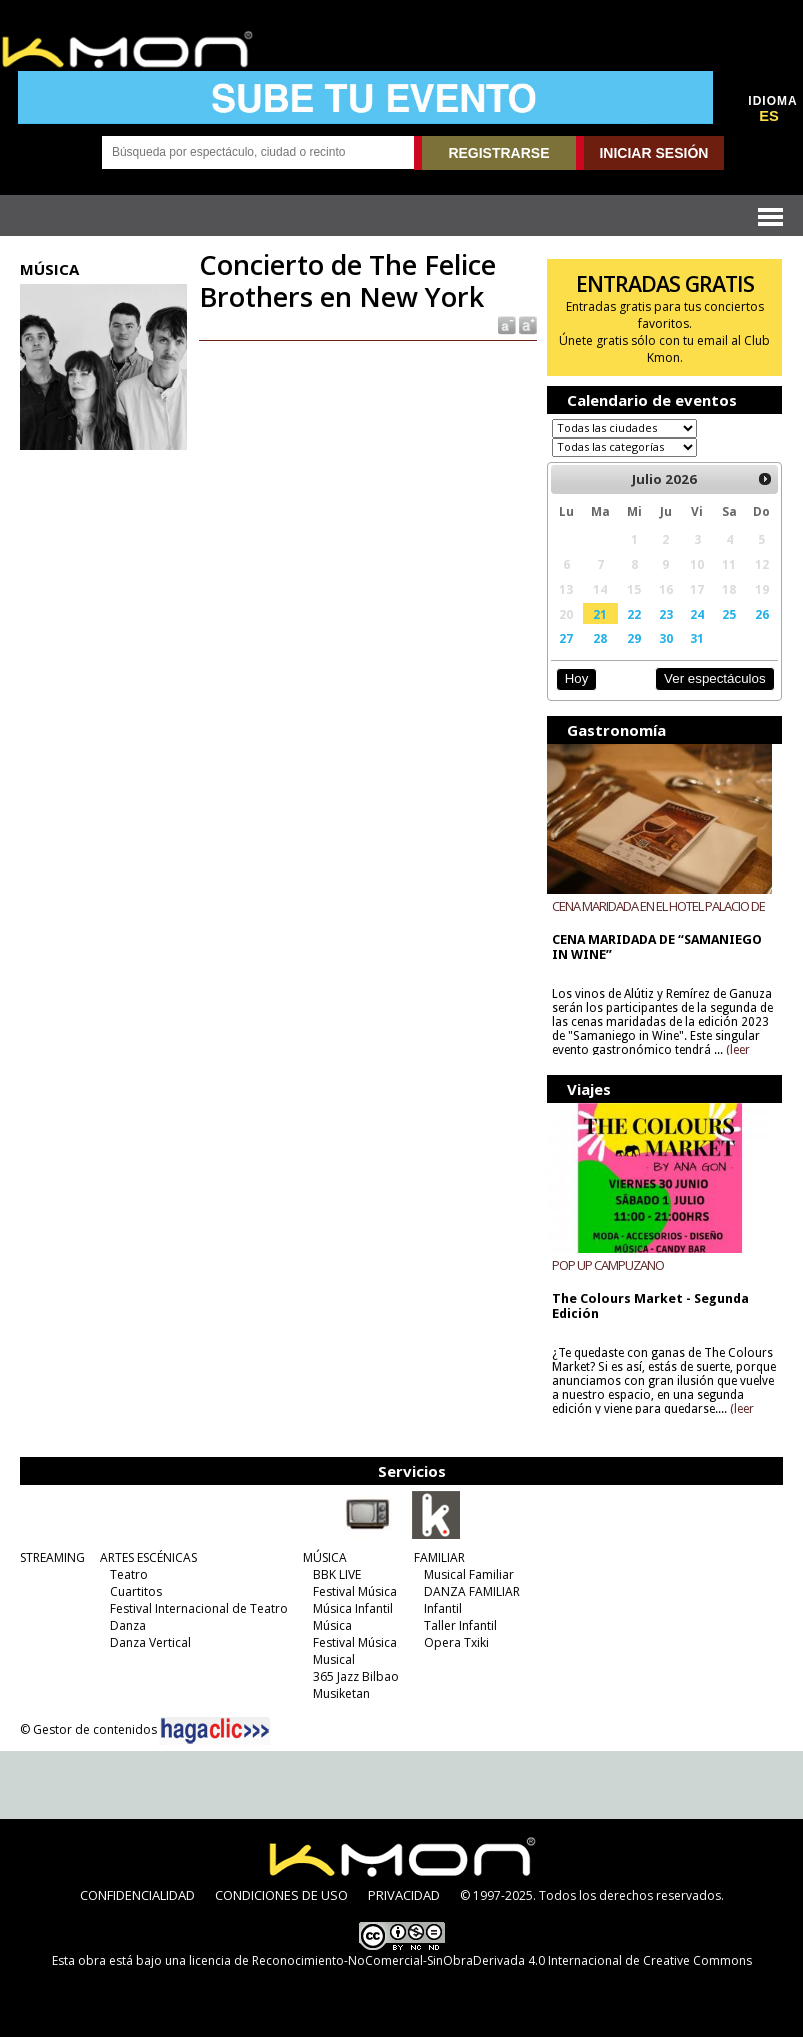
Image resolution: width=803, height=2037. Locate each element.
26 (762, 614)
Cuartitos (136, 1591)
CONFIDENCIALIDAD (137, 1895)
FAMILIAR (439, 1557)
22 (634, 614)
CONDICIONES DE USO (281, 1895)
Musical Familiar (469, 1574)
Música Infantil (353, 1608)
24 (697, 614)
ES (769, 116)
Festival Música (355, 1591)
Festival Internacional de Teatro (199, 1608)
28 (600, 638)
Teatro (129, 1574)
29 (634, 638)
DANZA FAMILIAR (472, 1591)
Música (332, 1625)
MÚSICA (325, 1557)
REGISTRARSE (498, 153)
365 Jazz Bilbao (356, 1676)
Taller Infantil (460, 1625)
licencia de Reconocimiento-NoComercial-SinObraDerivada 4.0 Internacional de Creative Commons (470, 1960)
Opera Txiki (456, 1642)
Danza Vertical (150, 1642)
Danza (128, 1625)
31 (697, 638)
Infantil (443, 1608)
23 (666, 614)
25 (729, 614)
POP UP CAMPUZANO (608, 1265)
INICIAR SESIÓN (653, 153)
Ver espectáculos (715, 678)
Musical (334, 1659)
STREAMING (52, 1557)
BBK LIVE (337, 1574)
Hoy (576, 678)
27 (566, 638)
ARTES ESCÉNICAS (148, 1557)
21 (600, 614)
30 (666, 638)
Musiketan (341, 1693)
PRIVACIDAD (404, 1895)
